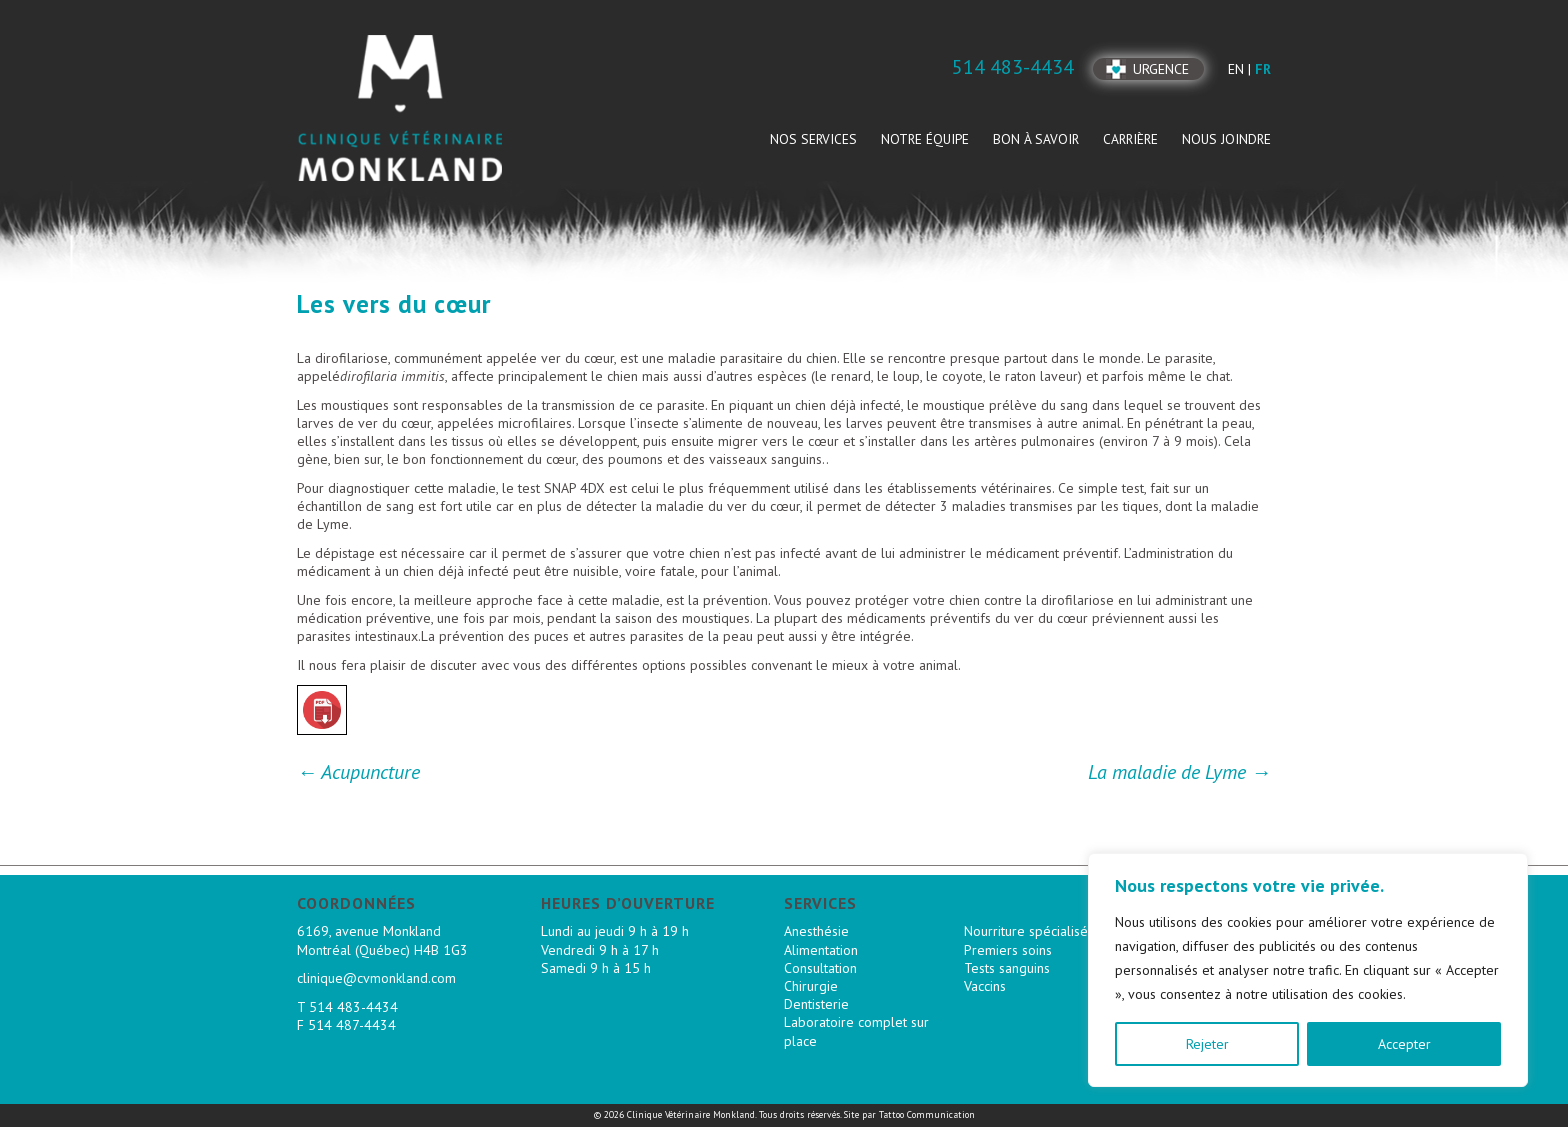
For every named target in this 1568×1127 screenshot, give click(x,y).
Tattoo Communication (927, 1114)
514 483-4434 (353, 1007)
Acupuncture (358, 772)
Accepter (1404, 1044)
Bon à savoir (1036, 139)
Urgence (1161, 69)
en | (1241, 69)
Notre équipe (925, 139)
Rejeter (1207, 1044)
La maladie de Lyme (1179, 772)
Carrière (1130, 139)
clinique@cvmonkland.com (376, 978)
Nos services (813, 139)
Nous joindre (1226, 139)
